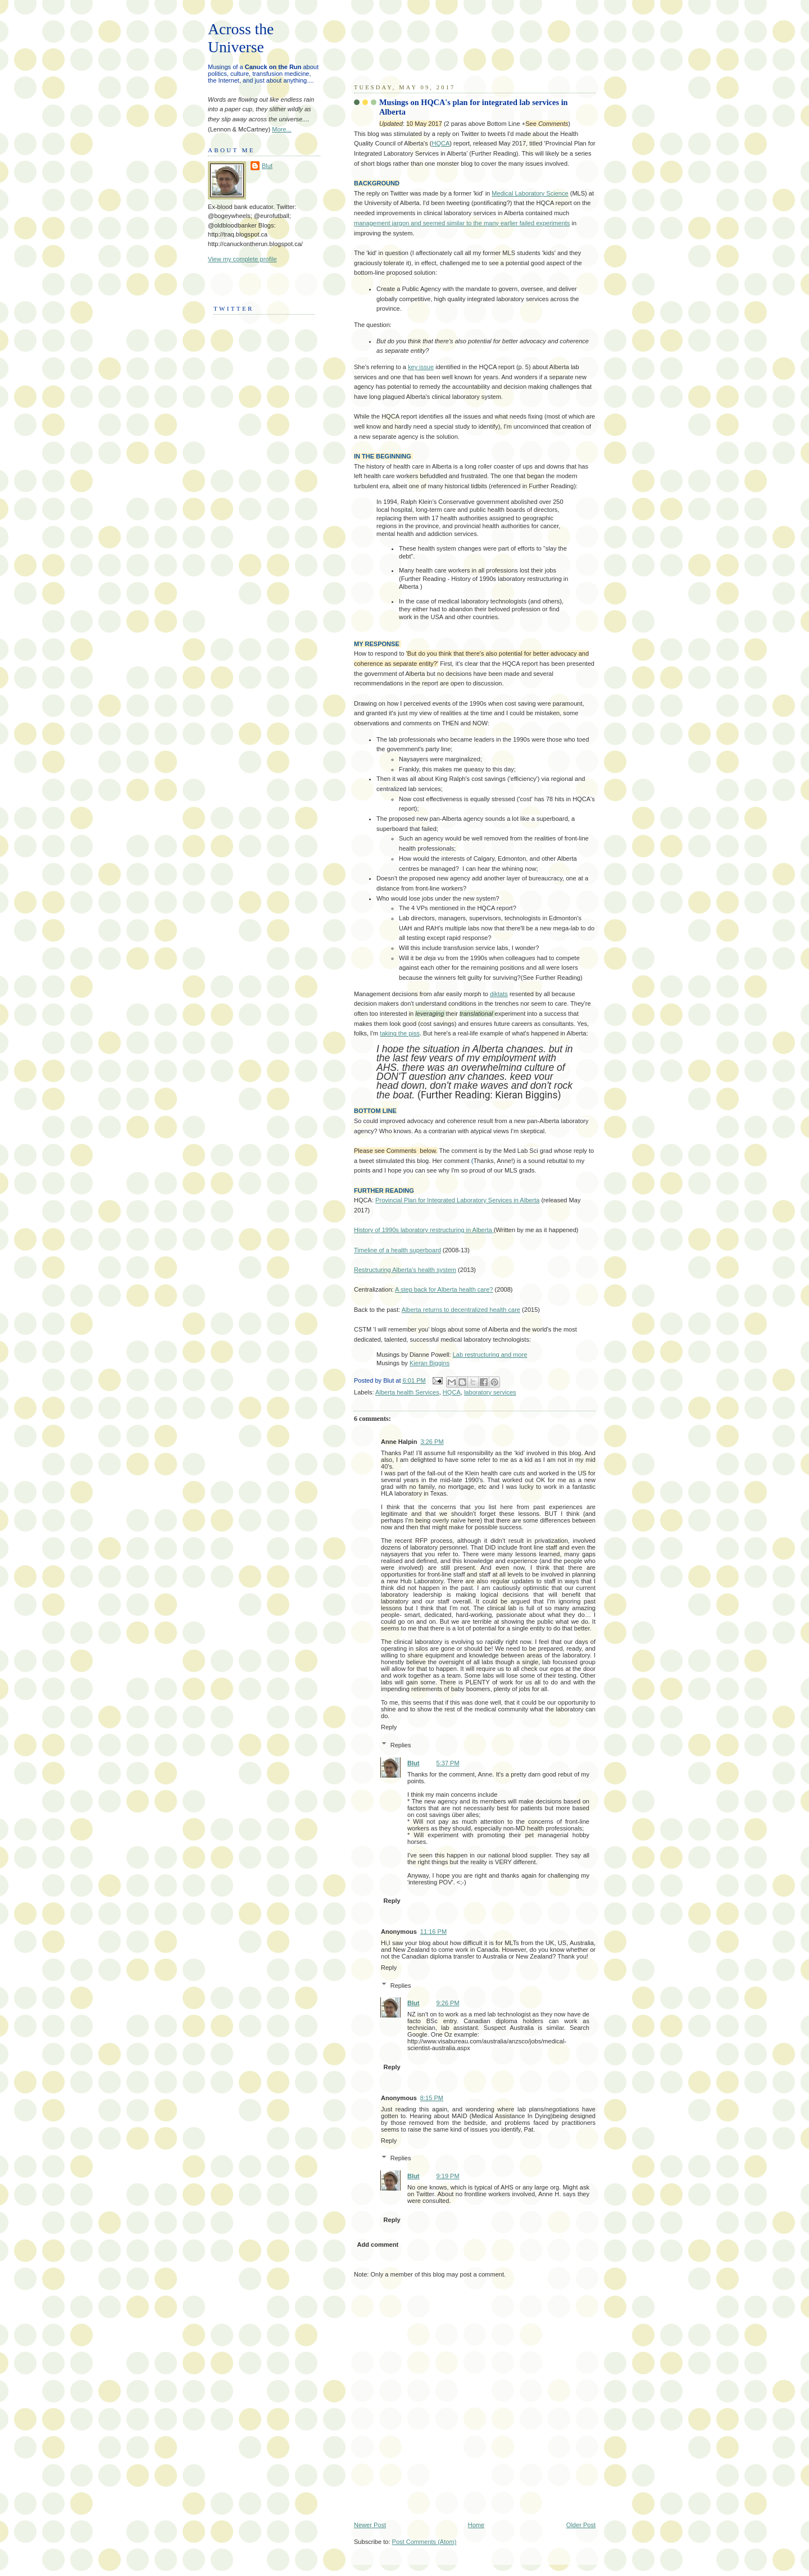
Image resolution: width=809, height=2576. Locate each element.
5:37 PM (448, 1763)
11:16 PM (433, 1931)
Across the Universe (241, 38)
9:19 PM (448, 2176)
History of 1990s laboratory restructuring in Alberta (424, 1229)
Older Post (581, 2525)
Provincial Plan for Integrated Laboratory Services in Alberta (457, 1200)
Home (476, 2525)
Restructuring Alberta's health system (405, 1269)
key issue (421, 367)
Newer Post (370, 2525)
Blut (413, 1763)
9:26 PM (448, 2003)
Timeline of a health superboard (397, 1250)
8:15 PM (431, 2098)
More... (281, 129)
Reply (389, 1727)
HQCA (440, 143)
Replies (400, 1745)
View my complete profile (242, 259)
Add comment (378, 2244)
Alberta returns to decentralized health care (461, 1309)
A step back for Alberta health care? (444, 1289)
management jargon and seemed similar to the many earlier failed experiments (462, 223)
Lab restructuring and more (490, 1354)
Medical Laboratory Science (530, 193)
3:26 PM (431, 1441)
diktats (499, 994)
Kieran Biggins (429, 1363)
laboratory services (490, 1392)
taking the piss (400, 1033)
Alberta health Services (407, 1392)
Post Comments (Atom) (424, 2541)
